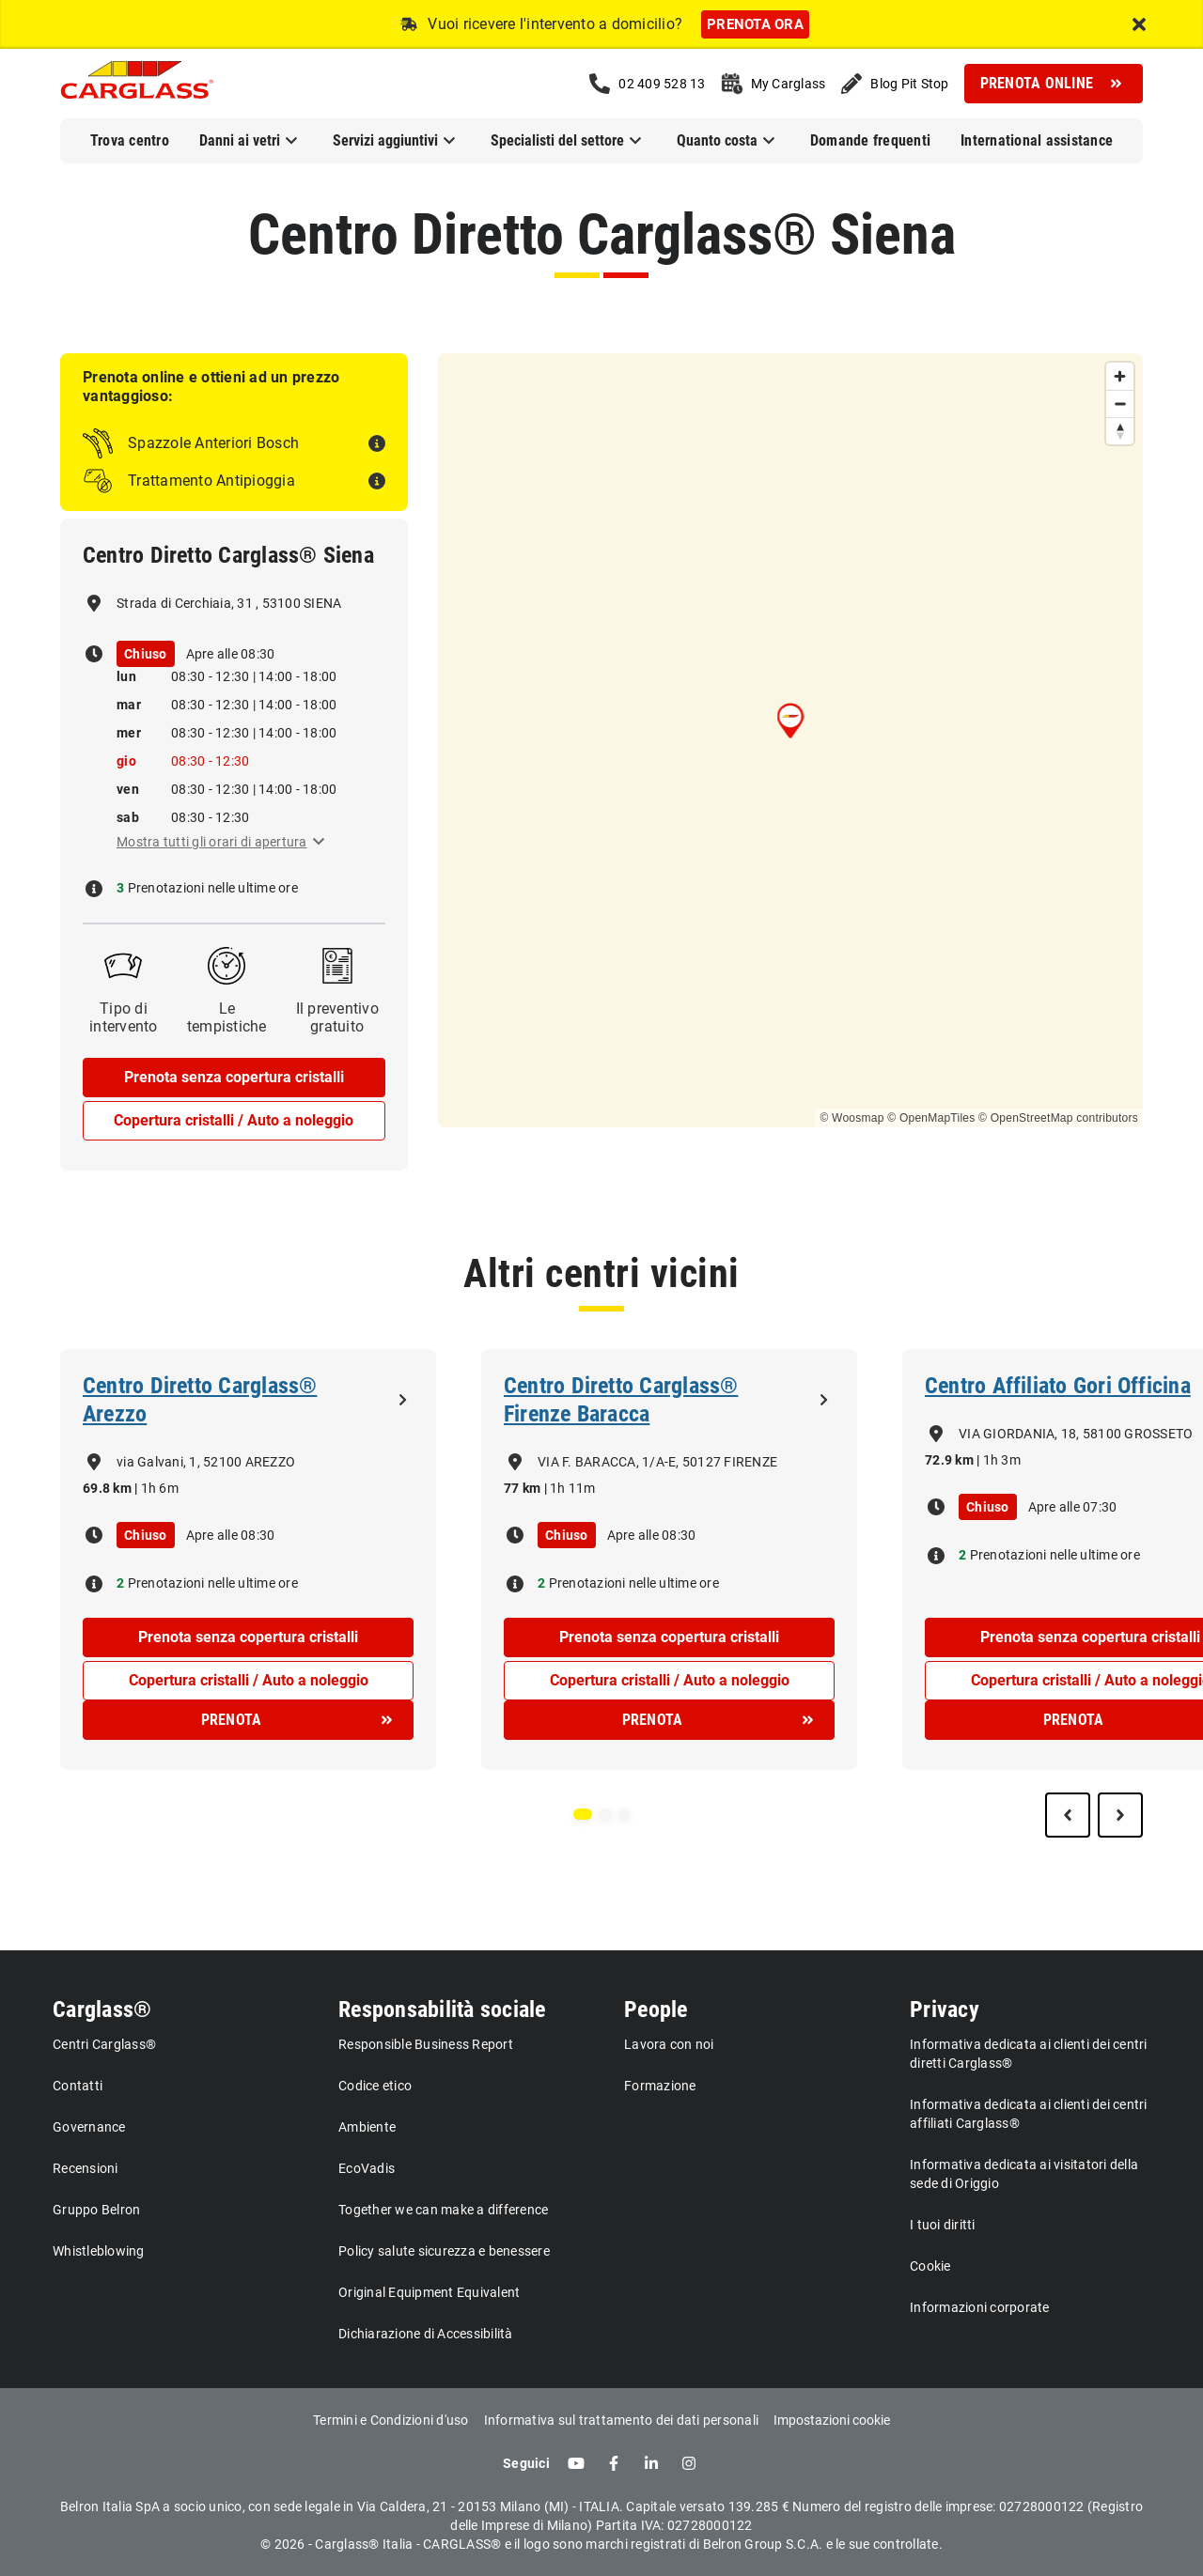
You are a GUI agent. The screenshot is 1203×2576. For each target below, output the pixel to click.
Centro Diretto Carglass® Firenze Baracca (621, 1400)
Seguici (526, 2463)
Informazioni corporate (980, 2307)
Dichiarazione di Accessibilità (425, 2333)
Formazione (660, 2085)
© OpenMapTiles (931, 1118)
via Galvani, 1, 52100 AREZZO (206, 1461)
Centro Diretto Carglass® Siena (602, 234)
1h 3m (1002, 1459)
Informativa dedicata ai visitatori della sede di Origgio (1024, 2174)
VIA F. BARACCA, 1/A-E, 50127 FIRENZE (657, 1461)
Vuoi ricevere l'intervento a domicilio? (555, 24)
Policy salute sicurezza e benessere (444, 2250)
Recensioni (85, 2168)
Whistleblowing (99, 2250)
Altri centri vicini (601, 1273)
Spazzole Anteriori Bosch (213, 443)
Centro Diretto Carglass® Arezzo (200, 1400)
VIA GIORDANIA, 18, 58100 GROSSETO (1076, 1433)
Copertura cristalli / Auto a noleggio (233, 1120)
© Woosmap (851, 1118)
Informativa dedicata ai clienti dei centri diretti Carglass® (1029, 2054)
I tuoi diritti (943, 2224)
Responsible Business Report (425, 2044)
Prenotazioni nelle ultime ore (211, 887)
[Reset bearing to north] (1119, 430)
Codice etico (375, 2085)
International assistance (1037, 140)
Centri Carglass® (104, 2044)
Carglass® (102, 2009)
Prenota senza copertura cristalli (234, 1077)
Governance (89, 2126)
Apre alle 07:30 (1072, 1506)
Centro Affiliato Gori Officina (1058, 1386)
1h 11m (573, 1488)
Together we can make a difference (443, 2209)
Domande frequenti (870, 140)
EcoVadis (366, 2168)
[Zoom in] (1119, 376)
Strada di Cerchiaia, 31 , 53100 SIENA (229, 603)
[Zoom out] (1119, 403)
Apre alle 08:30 (230, 653)
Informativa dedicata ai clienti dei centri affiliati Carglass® (1029, 2114)
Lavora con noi (669, 2044)
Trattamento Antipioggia (211, 480)
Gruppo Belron (96, 2209)
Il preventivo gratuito (337, 1017)
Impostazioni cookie (831, 2420)
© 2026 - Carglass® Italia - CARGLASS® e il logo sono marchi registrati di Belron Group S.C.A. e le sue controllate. (601, 2544)
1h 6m (160, 1488)
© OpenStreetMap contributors (1058, 1118)
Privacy (944, 2009)
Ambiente (367, 2126)
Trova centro (129, 140)
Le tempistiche (227, 1017)
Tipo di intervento (123, 1017)
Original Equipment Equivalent (429, 2292)
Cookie (930, 2265)
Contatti (77, 2085)
